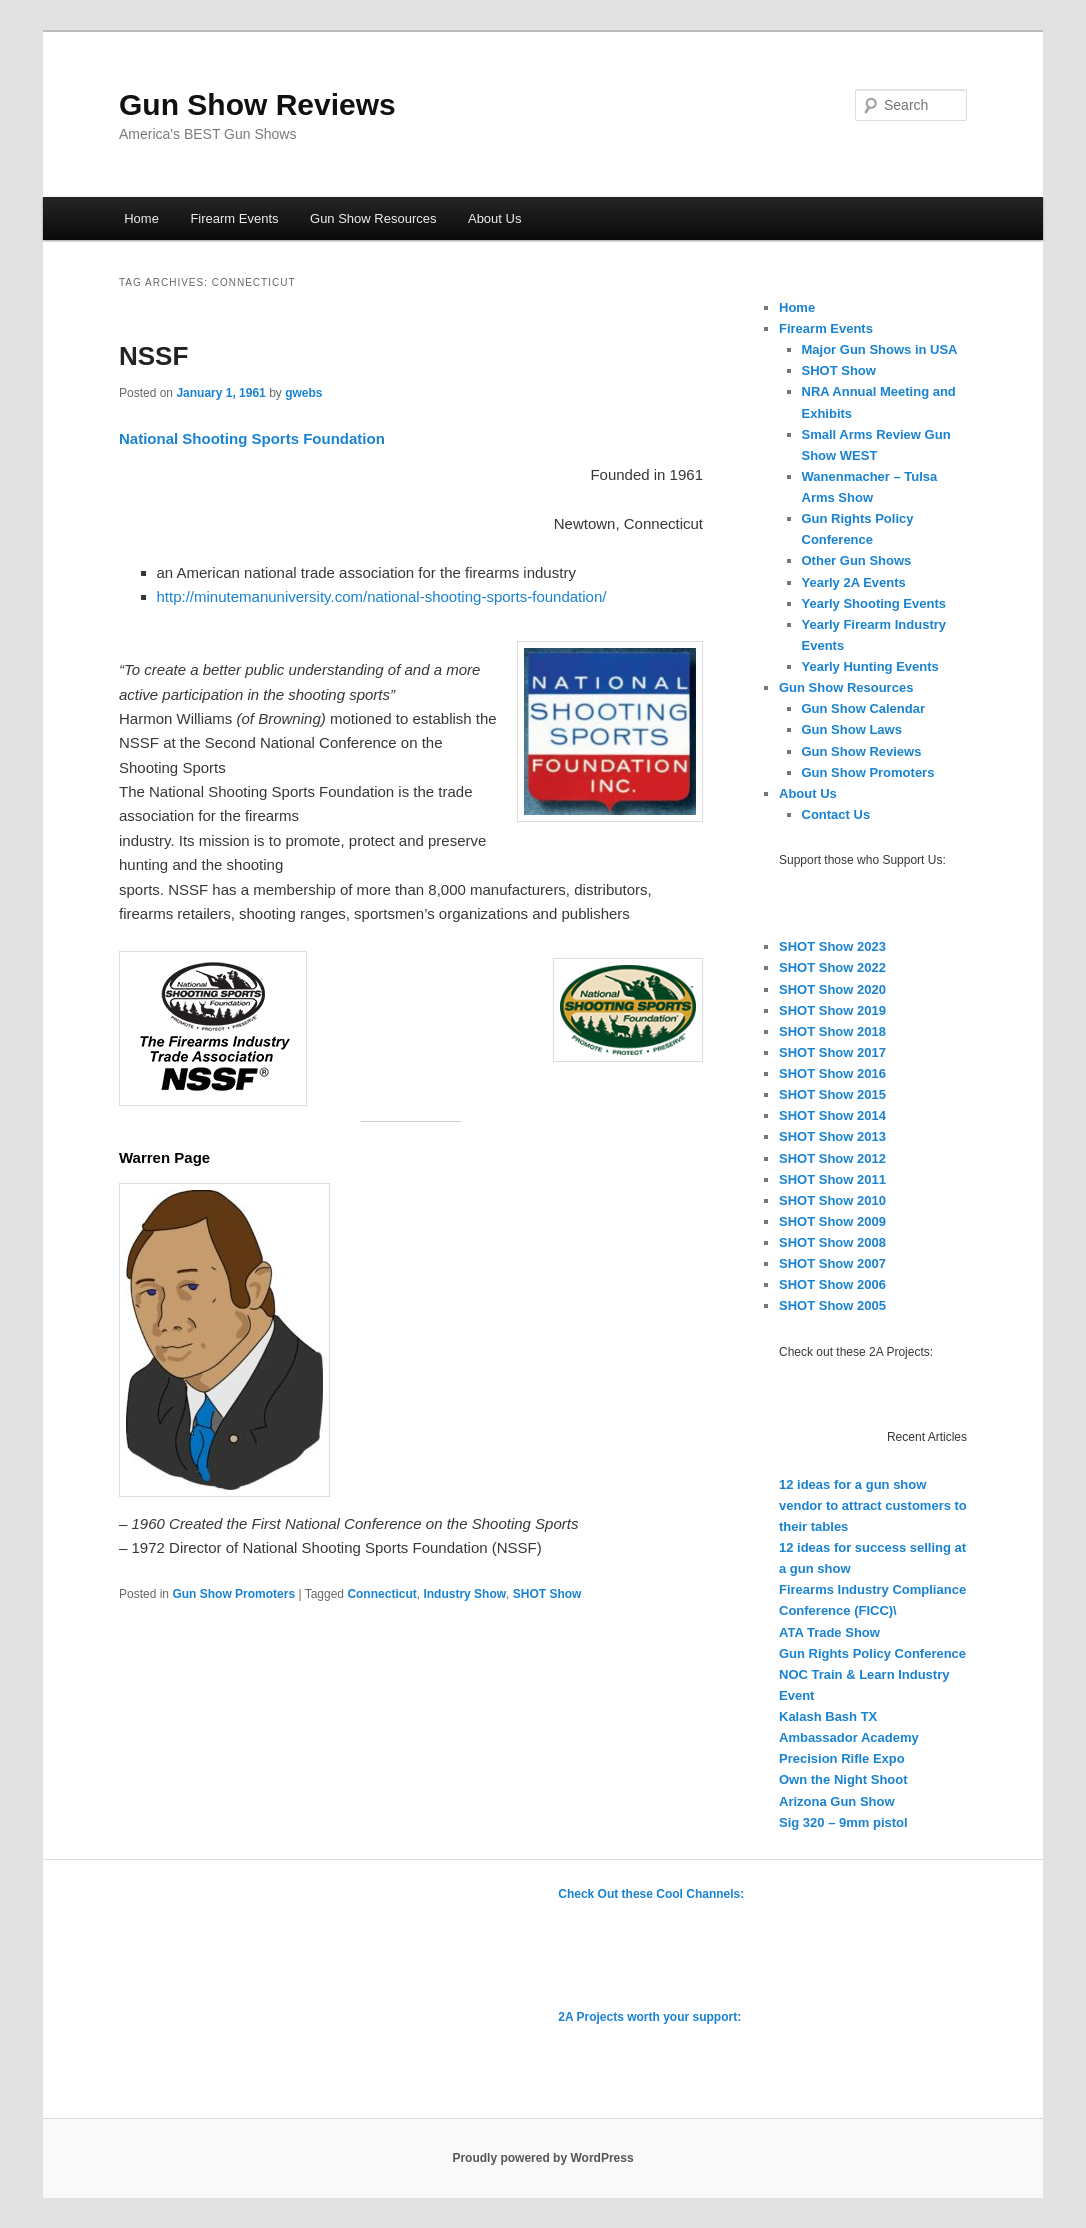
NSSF (153, 356)
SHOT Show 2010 (832, 1200)
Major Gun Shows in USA (880, 349)
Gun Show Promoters (233, 1594)
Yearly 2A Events (854, 582)
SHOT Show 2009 (832, 1221)
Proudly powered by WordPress (542, 2158)
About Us (494, 218)
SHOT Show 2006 (832, 1284)
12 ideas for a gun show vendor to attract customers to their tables (873, 1505)
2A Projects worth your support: (649, 2017)
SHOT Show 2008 (832, 1242)
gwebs (303, 393)
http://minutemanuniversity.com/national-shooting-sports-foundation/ (382, 596)
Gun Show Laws (852, 729)
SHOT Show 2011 (832, 1179)
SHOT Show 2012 (832, 1158)
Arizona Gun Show (837, 1801)
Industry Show (464, 1594)
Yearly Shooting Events (874, 603)
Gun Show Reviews (257, 104)
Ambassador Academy (849, 1737)
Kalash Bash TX (828, 1716)
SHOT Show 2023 (832, 946)
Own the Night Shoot (843, 1779)
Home (141, 218)
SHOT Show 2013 (832, 1136)
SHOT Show (547, 1594)
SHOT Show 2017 (832, 1052)
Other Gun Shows (857, 560)
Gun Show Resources (373, 218)
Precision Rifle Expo (842, 1758)
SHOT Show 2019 (832, 1010)
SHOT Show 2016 (832, 1073)
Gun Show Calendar (864, 708)
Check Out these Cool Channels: (651, 1894)
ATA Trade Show (829, 1632)
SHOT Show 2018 (832, 1031)
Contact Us (836, 814)
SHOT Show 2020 (832, 989)
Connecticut (381, 1594)
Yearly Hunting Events (870, 666)
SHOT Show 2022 (832, 967)
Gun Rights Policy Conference (872, 1653)
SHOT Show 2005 (832, 1305)
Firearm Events (234, 218)
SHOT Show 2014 (832, 1115)
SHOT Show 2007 (832, 1263)
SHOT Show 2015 (832, 1094)
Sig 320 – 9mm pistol (843, 1822)
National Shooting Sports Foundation (252, 438)
